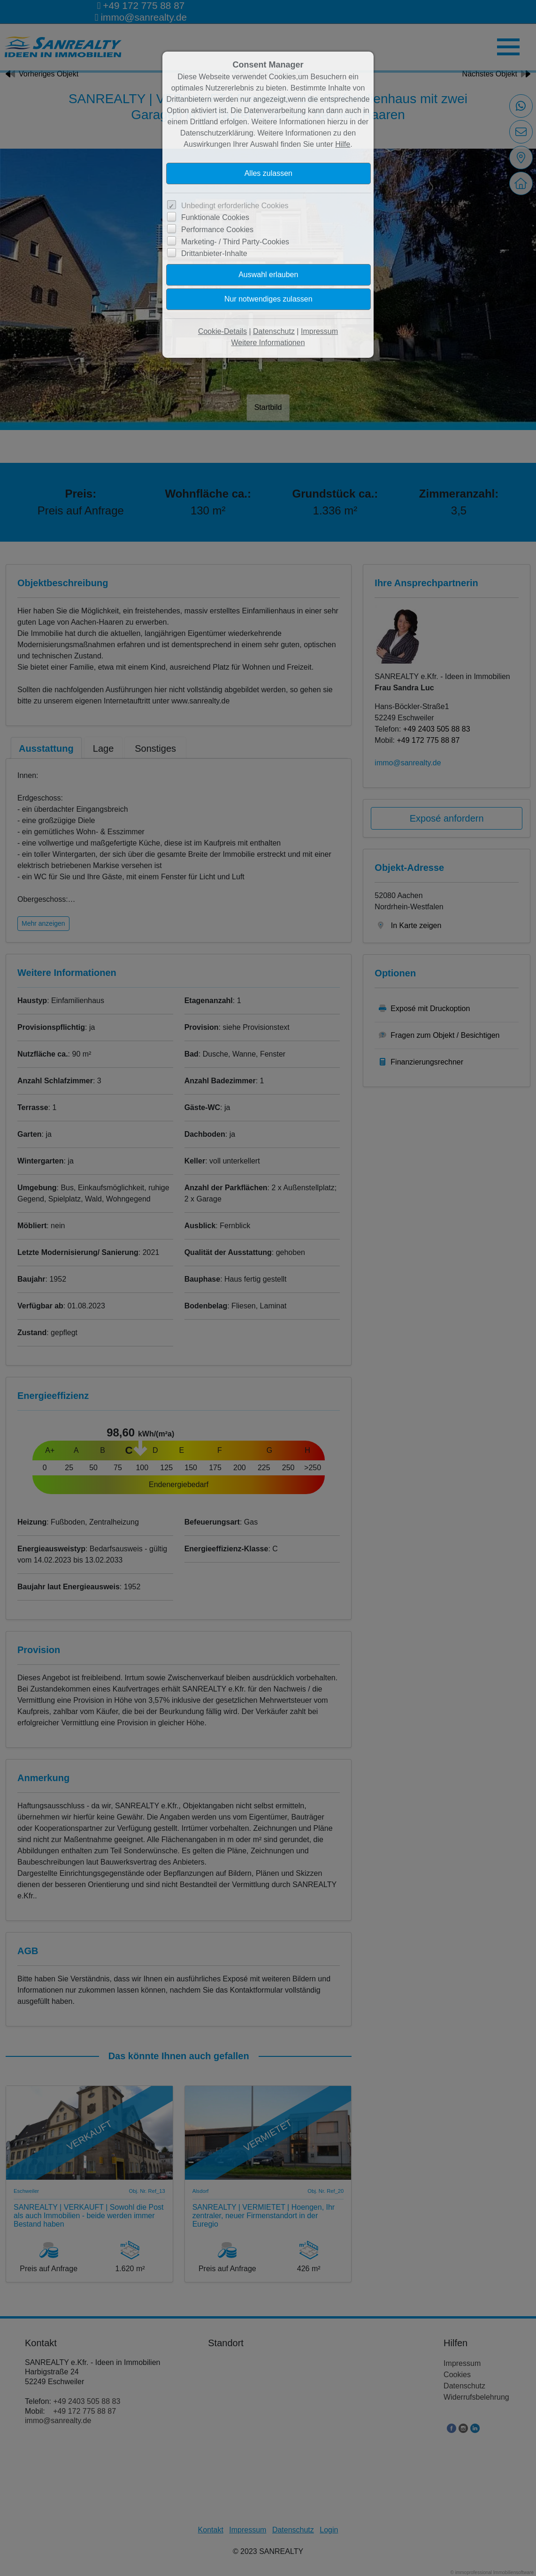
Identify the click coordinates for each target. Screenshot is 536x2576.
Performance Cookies (217, 230)
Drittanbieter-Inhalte (214, 253)
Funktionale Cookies (215, 217)
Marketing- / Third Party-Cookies (235, 242)
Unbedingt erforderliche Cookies (235, 206)
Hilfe (342, 144)
